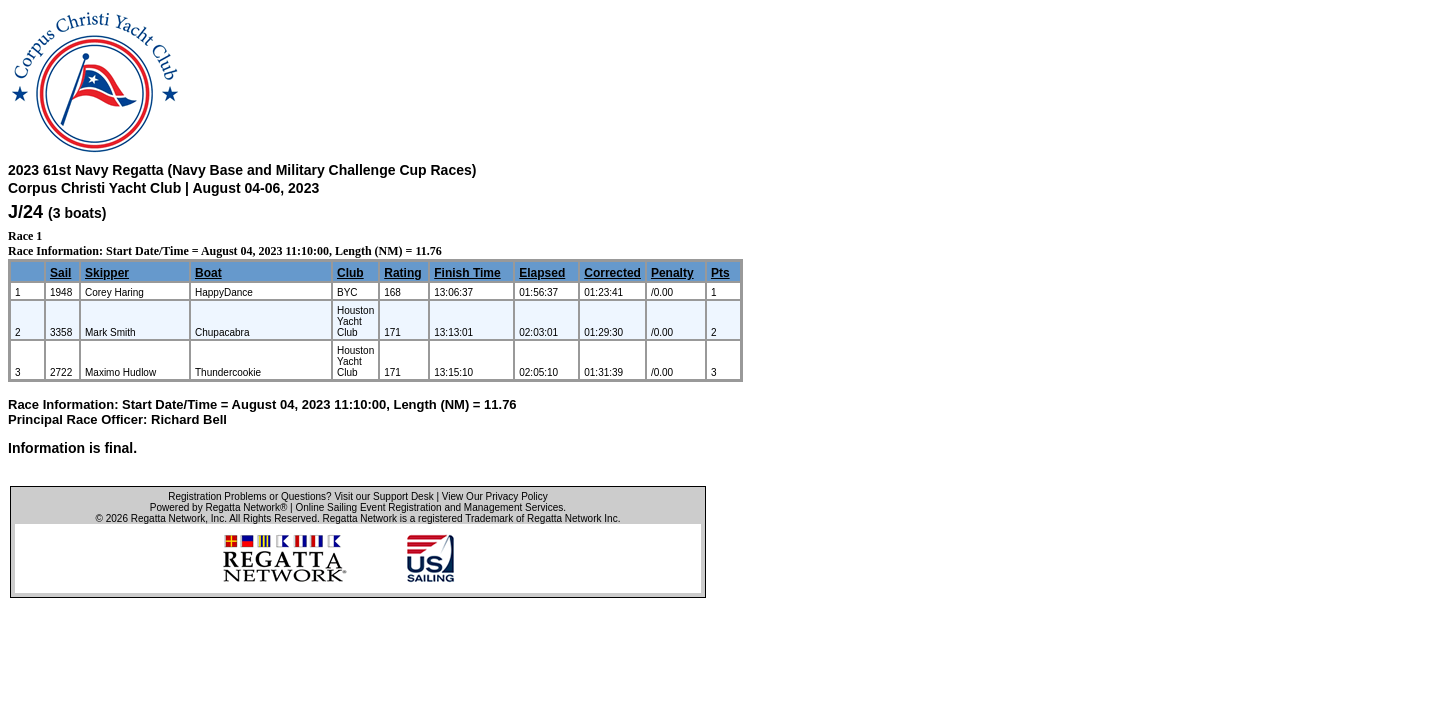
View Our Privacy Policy (495, 496)
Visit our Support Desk (383, 496)
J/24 (25, 212)
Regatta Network (168, 518)
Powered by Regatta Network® (218, 507)
